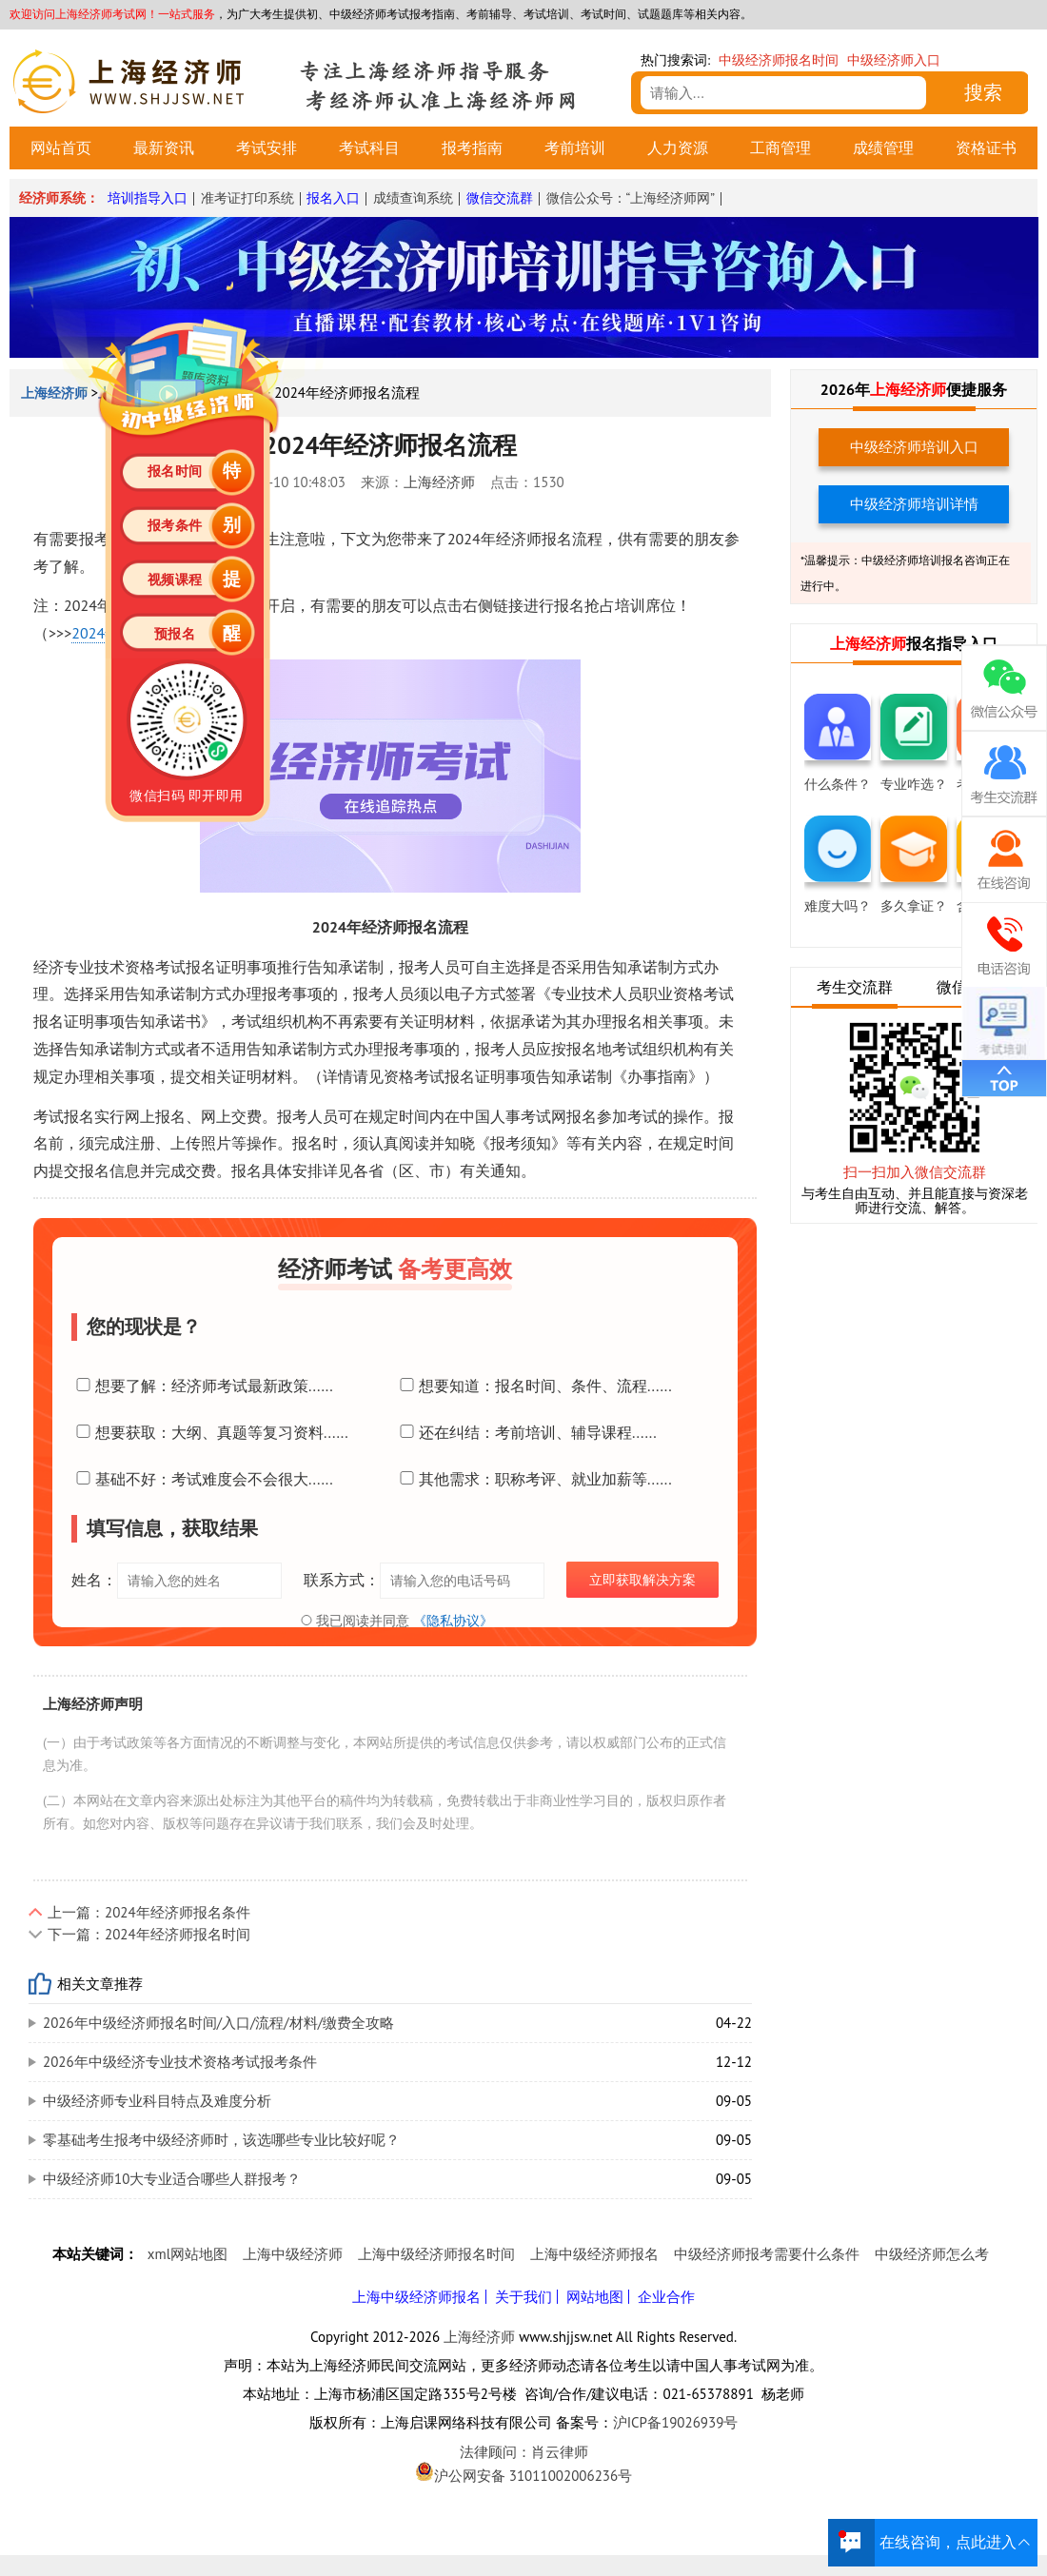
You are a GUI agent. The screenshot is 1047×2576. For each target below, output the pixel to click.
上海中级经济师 (293, 2254)
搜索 (983, 92)
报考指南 (472, 147)
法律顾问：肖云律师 (523, 2452)
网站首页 (60, 147)
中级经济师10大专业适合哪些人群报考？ (172, 2179)
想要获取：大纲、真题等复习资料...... (209, 1432)
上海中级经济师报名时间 (436, 2254)
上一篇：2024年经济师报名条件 (149, 1912)
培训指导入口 (148, 197)
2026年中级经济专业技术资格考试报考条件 (180, 2062)
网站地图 (594, 2297)
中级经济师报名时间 (779, 60)
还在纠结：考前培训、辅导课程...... (526, 1432)
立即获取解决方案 (642, 1579)
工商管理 (780, 147)
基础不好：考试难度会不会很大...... (202, 1478)
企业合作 (666, 2297)
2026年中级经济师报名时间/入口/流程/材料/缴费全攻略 (218, 2023)
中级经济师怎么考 (932, 2254)
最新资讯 (163, 147)
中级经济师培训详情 (914, 504)
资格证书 (986, 147)
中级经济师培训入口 (914, 447)
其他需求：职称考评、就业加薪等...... (533, 1478)
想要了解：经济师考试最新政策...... (202, 1385)
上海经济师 (439, 482)
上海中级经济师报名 (594, 2254)
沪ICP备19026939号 (676, 2422)
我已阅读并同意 (395, 1620)
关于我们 (523, 2297)
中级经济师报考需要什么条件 (766, 2254)
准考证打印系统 (247, 197)
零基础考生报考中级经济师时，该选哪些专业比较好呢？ (221, 2140)
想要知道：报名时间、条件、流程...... (533, 1385)
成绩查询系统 (413, 197)
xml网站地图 (187, 2254)
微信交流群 (499, 197)
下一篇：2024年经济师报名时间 (149, 1934)
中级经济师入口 (893, 60)
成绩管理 (883, 147)
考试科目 (369, 147)
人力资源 (677, 147)
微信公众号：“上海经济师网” (631, 197)
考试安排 (266, 147)
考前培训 (574, 147)
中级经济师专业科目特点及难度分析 (157, 2101)
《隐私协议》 (453, 1620)
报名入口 (333, 197)
